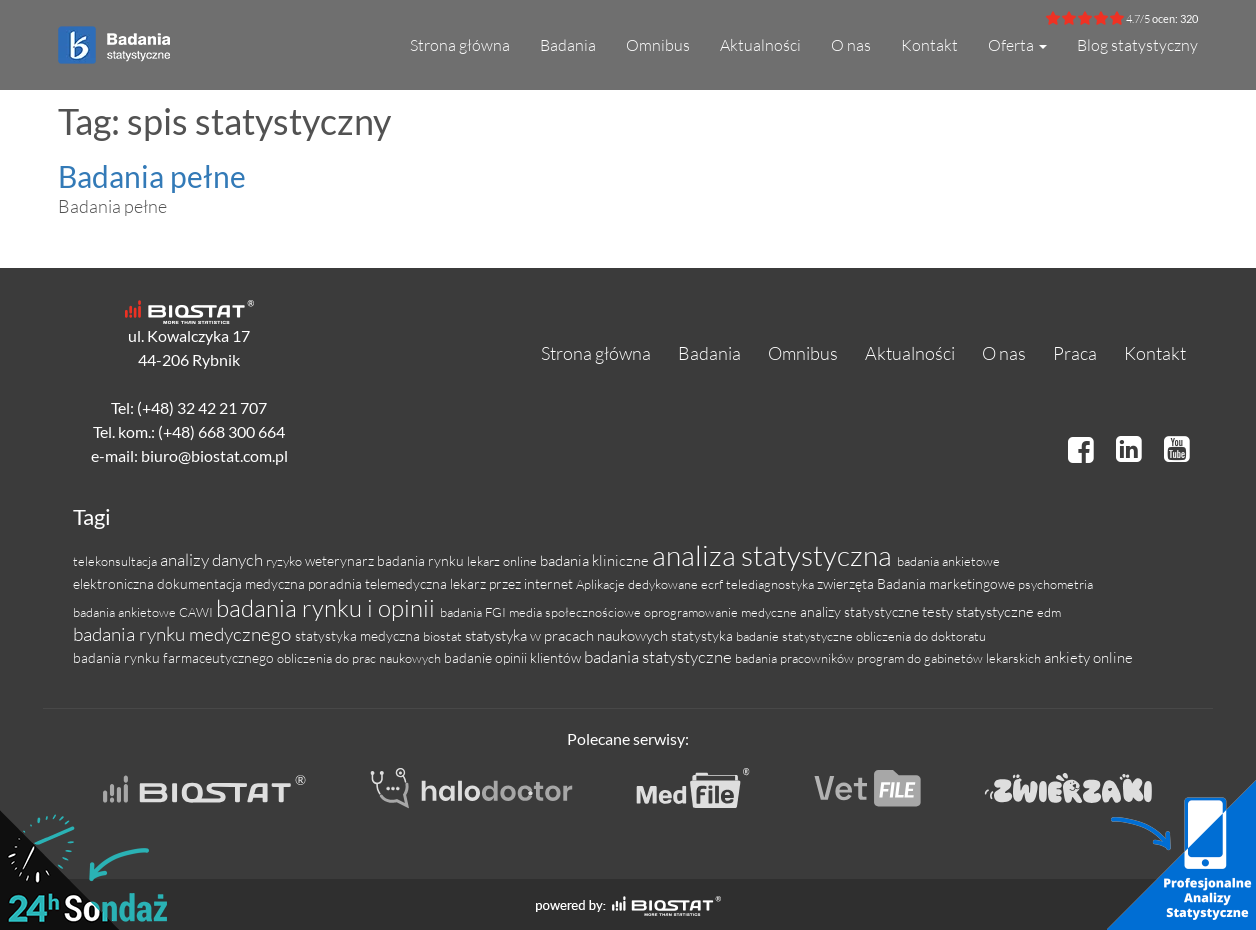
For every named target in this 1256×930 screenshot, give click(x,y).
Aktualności (760, 45)
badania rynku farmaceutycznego (175, 657)
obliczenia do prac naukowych (360, 658)
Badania (568, 45)
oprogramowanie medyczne (722, 612)
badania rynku (422, 560)
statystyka (703, 635)
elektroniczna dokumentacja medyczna (190, 583)
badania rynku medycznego (184, 634)
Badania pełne (152, 176)
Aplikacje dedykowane (638, 584)
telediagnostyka (771, 584)
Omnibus (658, 45)
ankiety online (1088, 657)
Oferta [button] (1017, 45)
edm (1049, 612)
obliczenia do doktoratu (921, 636)
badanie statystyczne (796, 636)
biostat (444, 636)
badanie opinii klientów (514, 657)
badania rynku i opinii (328, 608)
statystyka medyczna (359, 635)
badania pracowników (796, 658)
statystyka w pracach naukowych (568, 635)
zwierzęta (847, 583)
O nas (851, 45)
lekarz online (503, 561)
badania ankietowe (948, 561)
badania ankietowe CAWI (144, 612)
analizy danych (213, 559)
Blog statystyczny (1137, 45)
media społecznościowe (576, 612)
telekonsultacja (116, 561)
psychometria (1055, 584)
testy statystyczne (979, 611)
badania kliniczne (596, 560)
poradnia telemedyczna (379, 583)
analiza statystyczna (774, 555)
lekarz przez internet (513, 583)
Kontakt (929, 45)
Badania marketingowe (947, 583)
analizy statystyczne (861, 611)
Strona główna (460, 45)
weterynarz (341, 560)
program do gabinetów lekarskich (950, 658)
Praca (1075, 353)
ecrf (713, 584)
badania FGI (474, 612)
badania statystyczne (659, 656)
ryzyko (285, 561)
